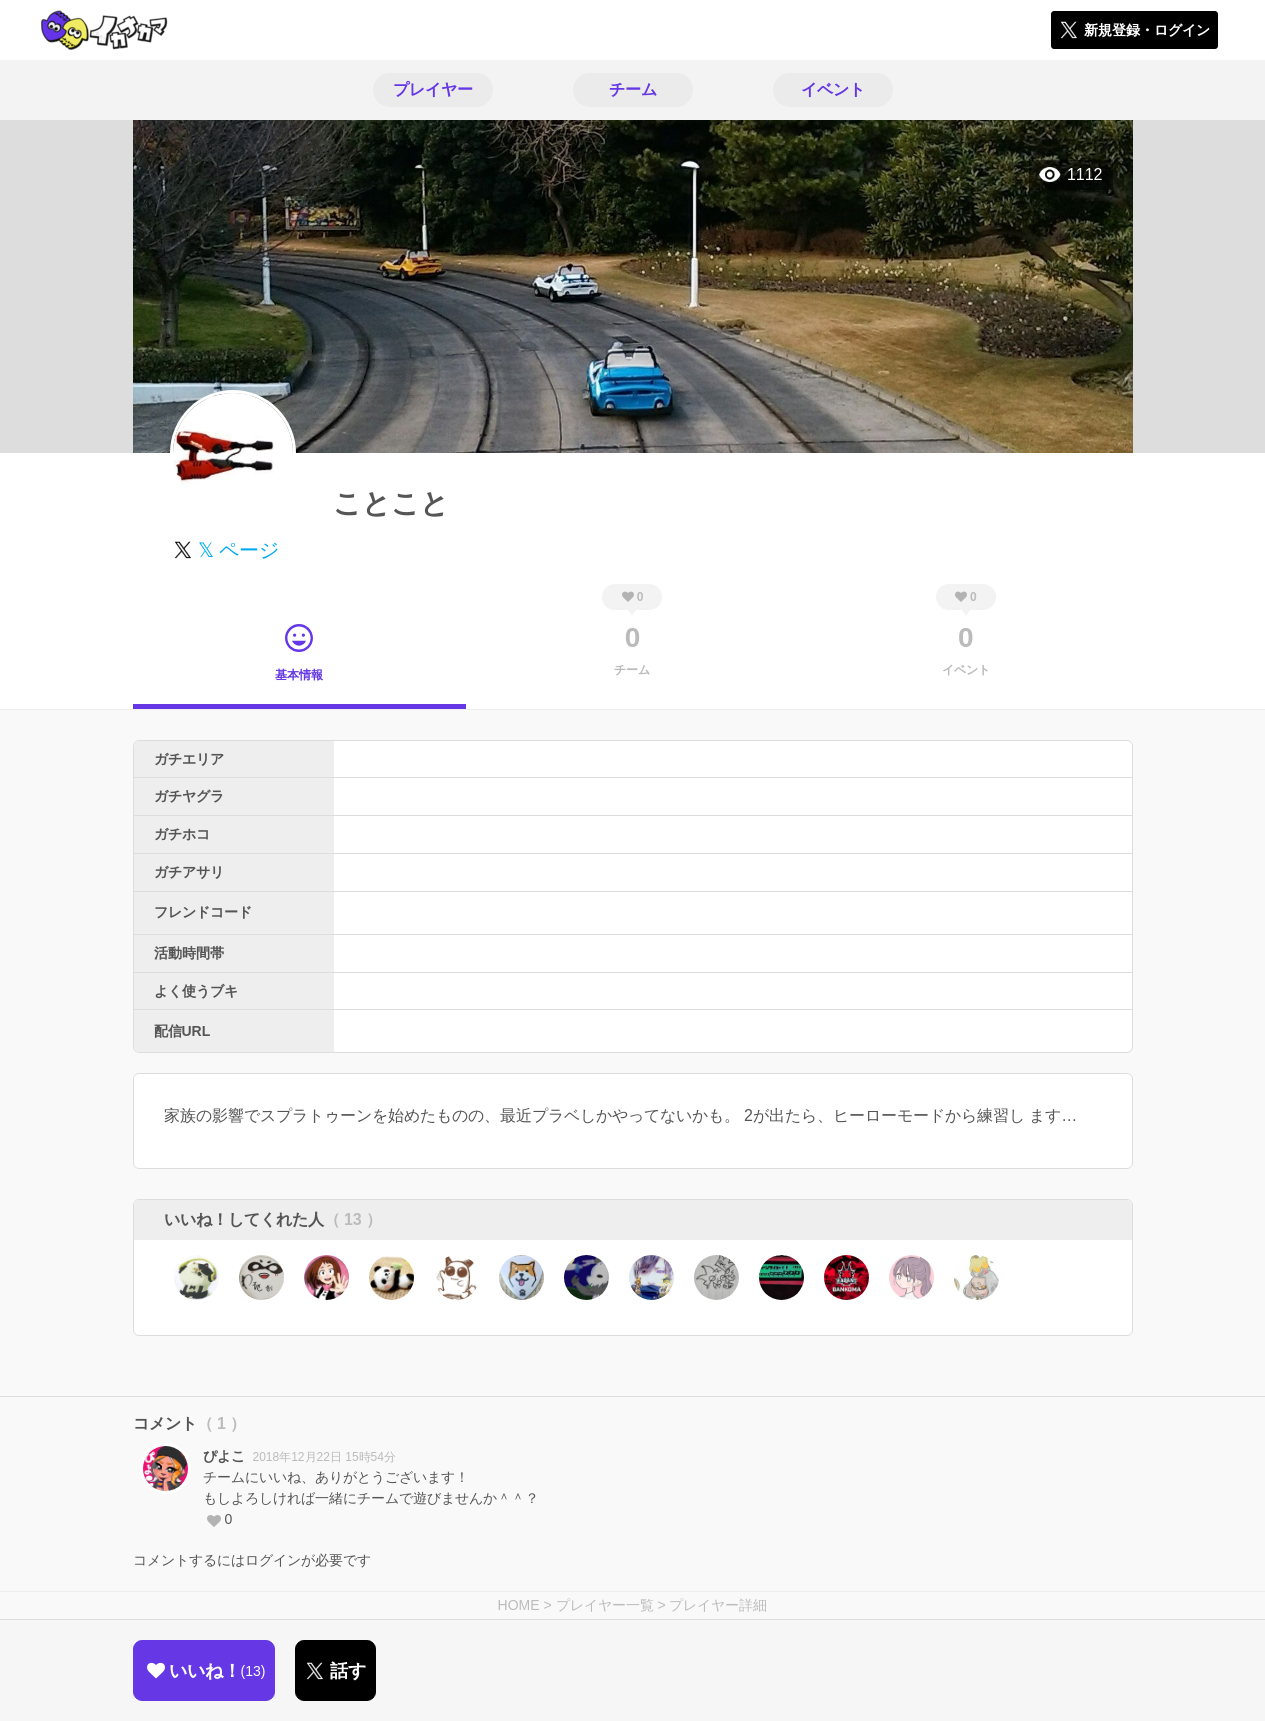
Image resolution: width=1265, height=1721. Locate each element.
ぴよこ (224, 1456)
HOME (519, 1605)
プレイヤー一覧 (605, 1605)
